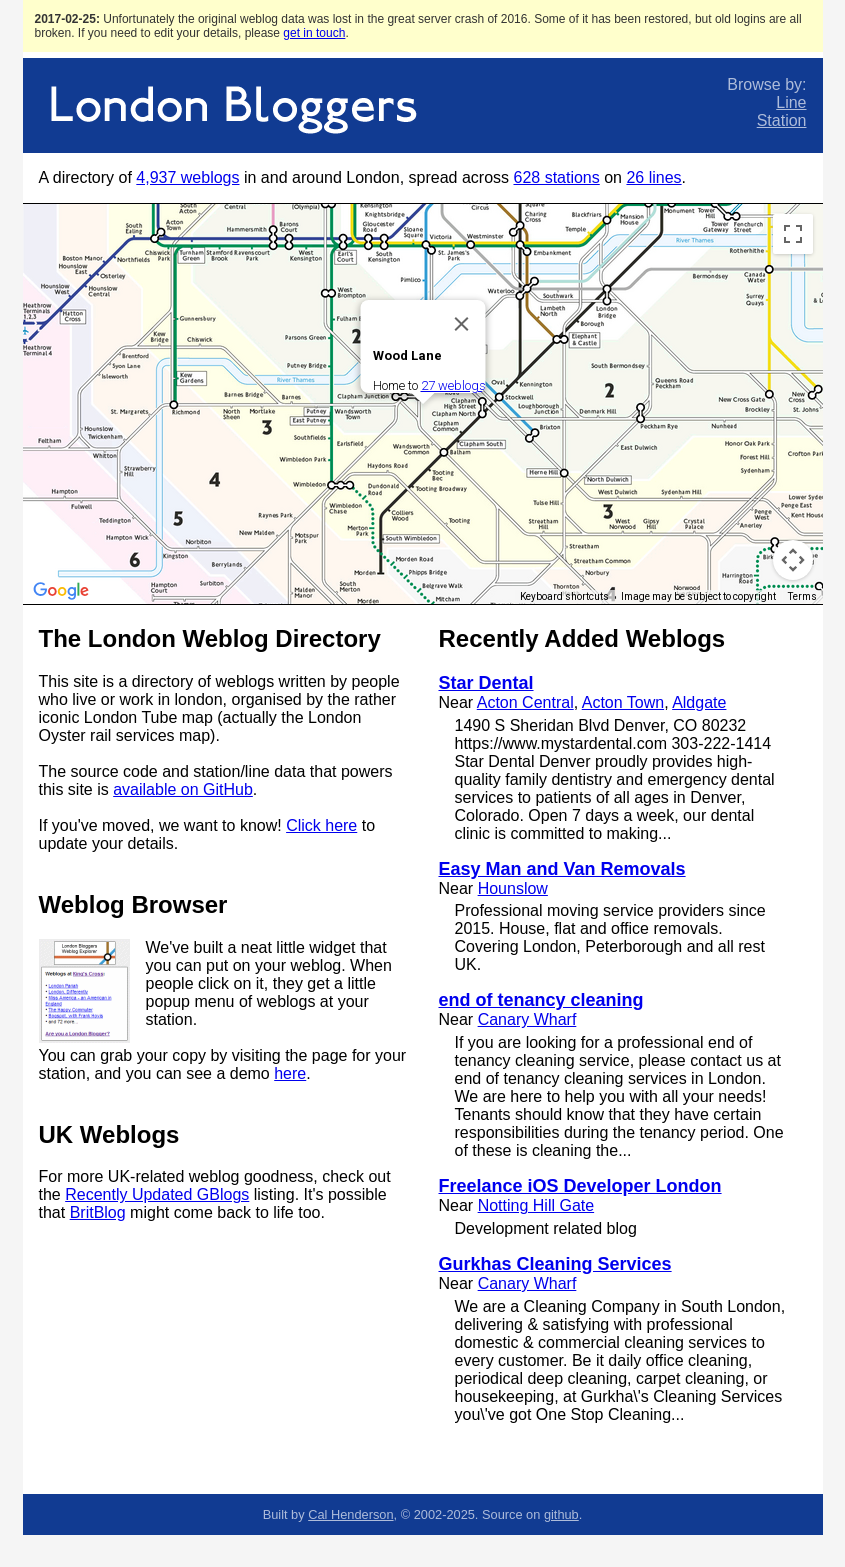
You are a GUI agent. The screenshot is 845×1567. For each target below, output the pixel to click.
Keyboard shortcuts (564, 596)
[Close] (461, 324)
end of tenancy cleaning (541, 1000)
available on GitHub (183, 789)
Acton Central (525, 702)
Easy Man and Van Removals (562, 869)
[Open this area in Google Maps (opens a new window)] (61, 591)
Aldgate (699, 702)
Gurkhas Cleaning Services (555, 1264)
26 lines (653, 177)
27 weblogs (452, 385)
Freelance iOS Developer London (580, 1186)
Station (782, 120)
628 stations (556, 177)
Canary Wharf (527, 1019)
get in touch (314, 33)
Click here (321, 825)
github (561, 1514)
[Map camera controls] (793, 560)
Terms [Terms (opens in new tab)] (802, 596)
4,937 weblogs (187, 177)
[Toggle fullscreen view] (793, 234)
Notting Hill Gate (536, 1205)
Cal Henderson (350, 1514)
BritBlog (98, 1212)
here (290, 1073)
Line (791, 102)
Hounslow (513, 888)
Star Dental (486, 683)
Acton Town (623, 702)
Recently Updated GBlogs (157, 1194)
